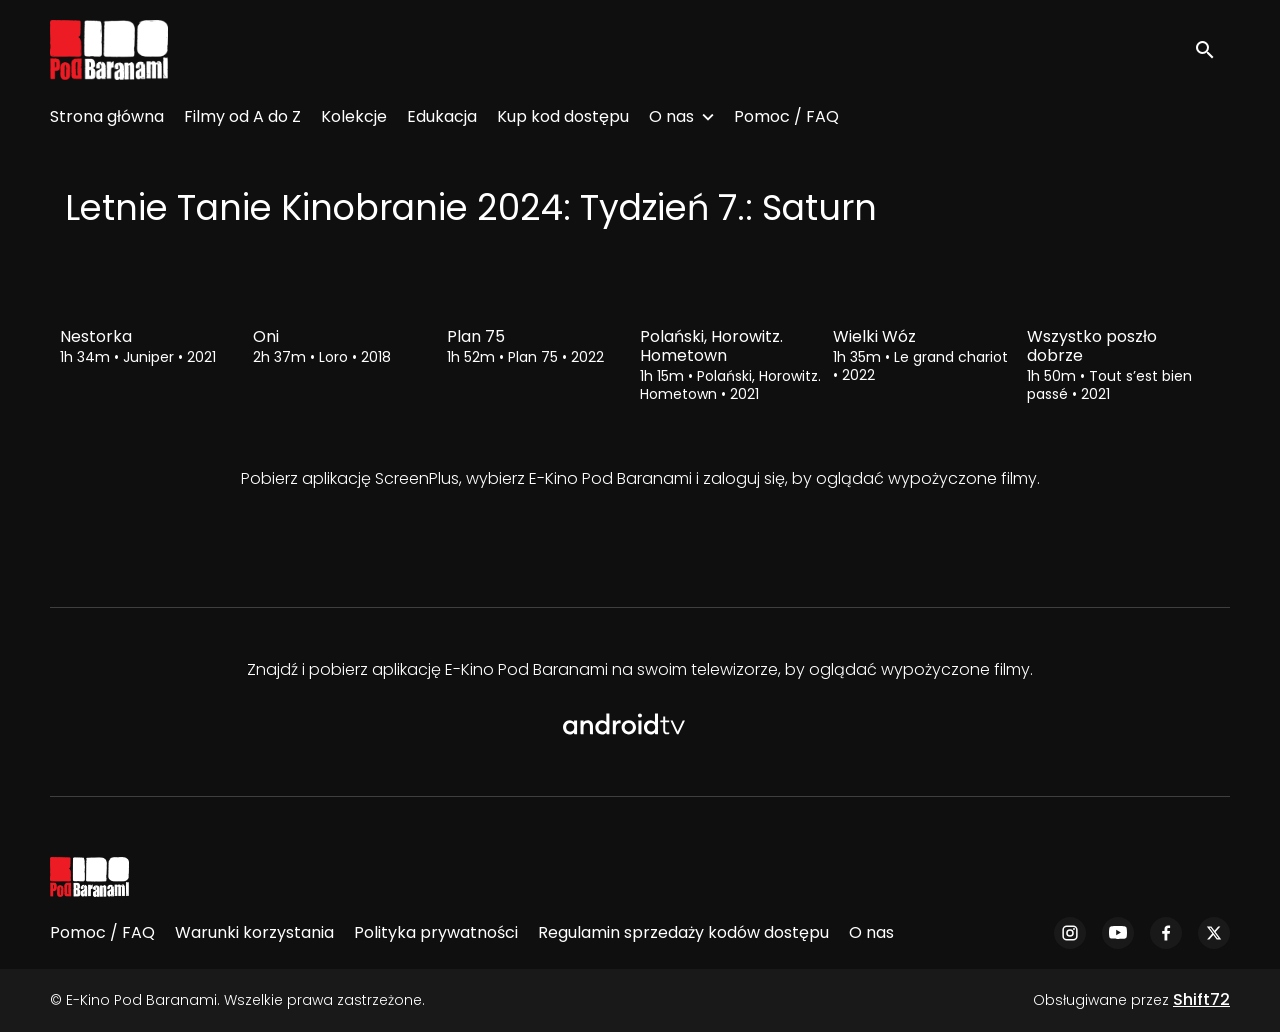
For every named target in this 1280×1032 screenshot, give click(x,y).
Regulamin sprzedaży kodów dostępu (683, 932)
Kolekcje (354, 116)
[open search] (1212, 49)
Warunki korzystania (254, 932)
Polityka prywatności (436, 932)
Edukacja (442, 116)
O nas (671, 116)
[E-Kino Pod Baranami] (89, 877)
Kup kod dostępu (563, 116)
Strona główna (107, 116)
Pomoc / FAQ (786, 116)
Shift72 (1201, 999)
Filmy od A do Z (242, 116)
